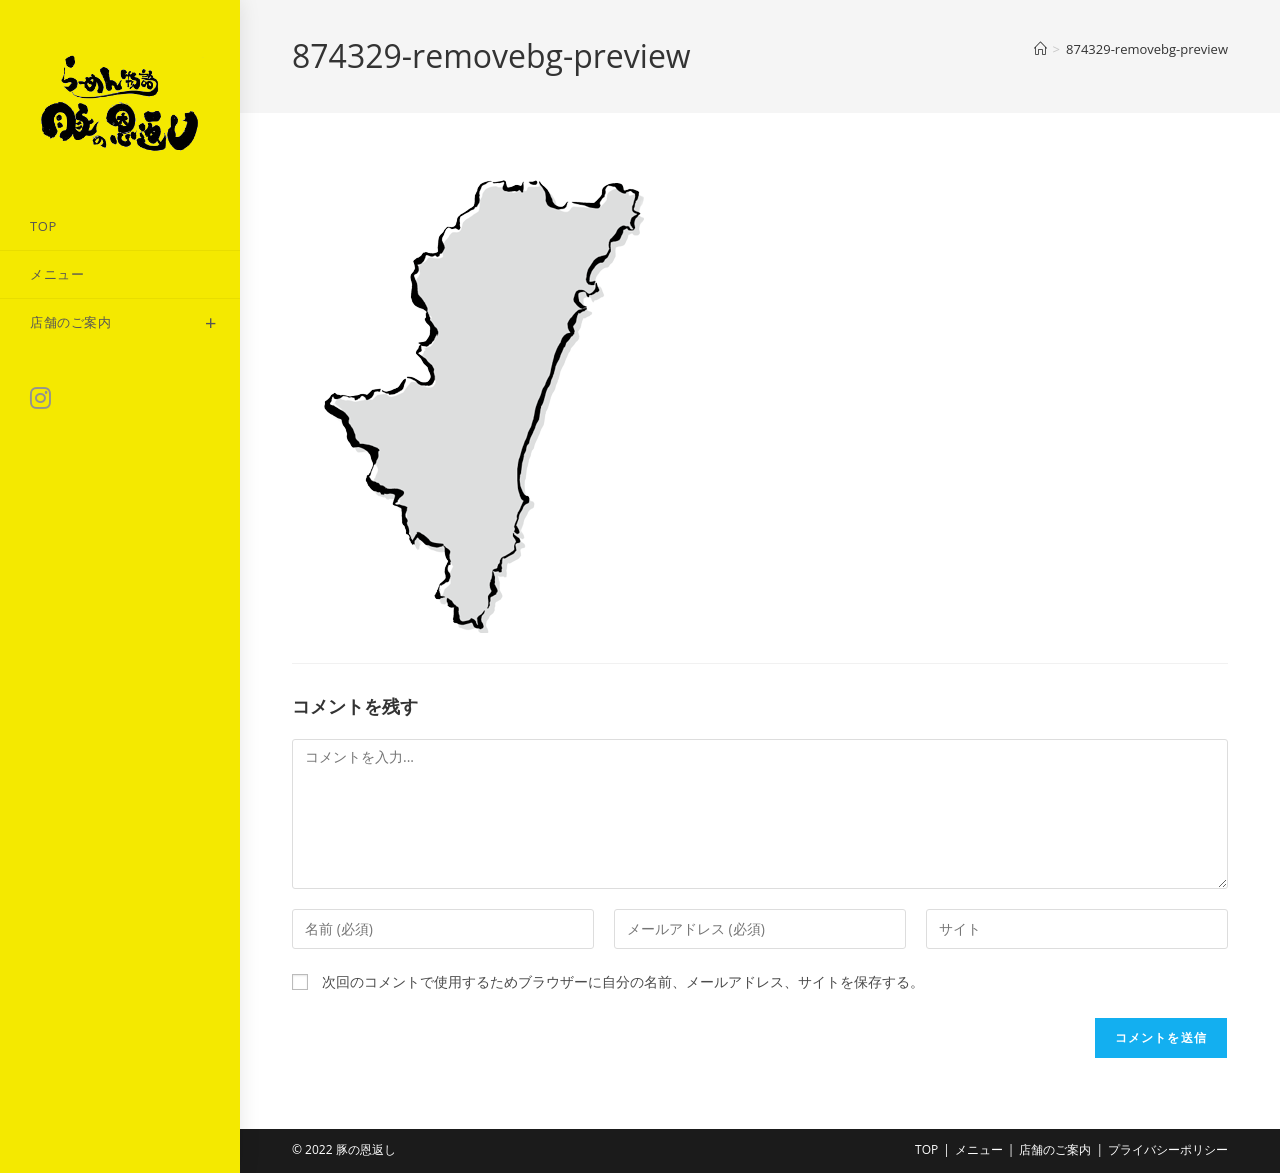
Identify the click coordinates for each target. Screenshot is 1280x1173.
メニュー (979, 1149)
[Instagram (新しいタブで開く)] (40, 398)
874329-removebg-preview (1147, 49)
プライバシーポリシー (1168, 1149)
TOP (926, 1149)
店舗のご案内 (1055, 1149)
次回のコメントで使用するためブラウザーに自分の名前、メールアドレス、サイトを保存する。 (623, 981)
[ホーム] (1040, 49)
